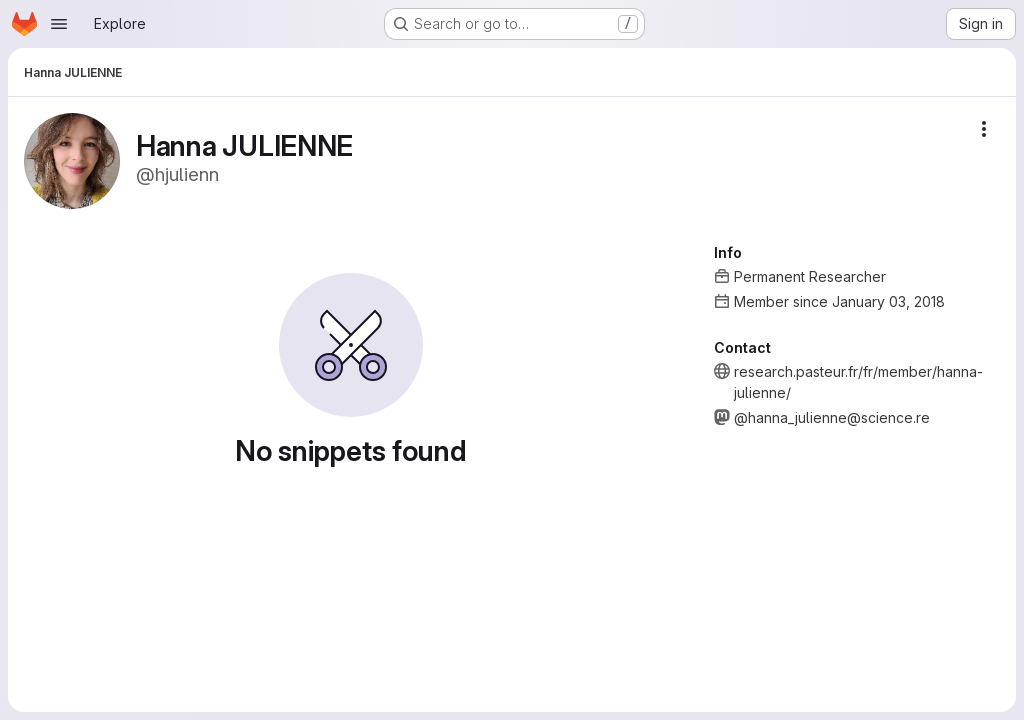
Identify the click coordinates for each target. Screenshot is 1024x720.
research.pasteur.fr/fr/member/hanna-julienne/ (858, 382)
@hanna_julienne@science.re (832, 417)
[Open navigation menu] (59, 24)
